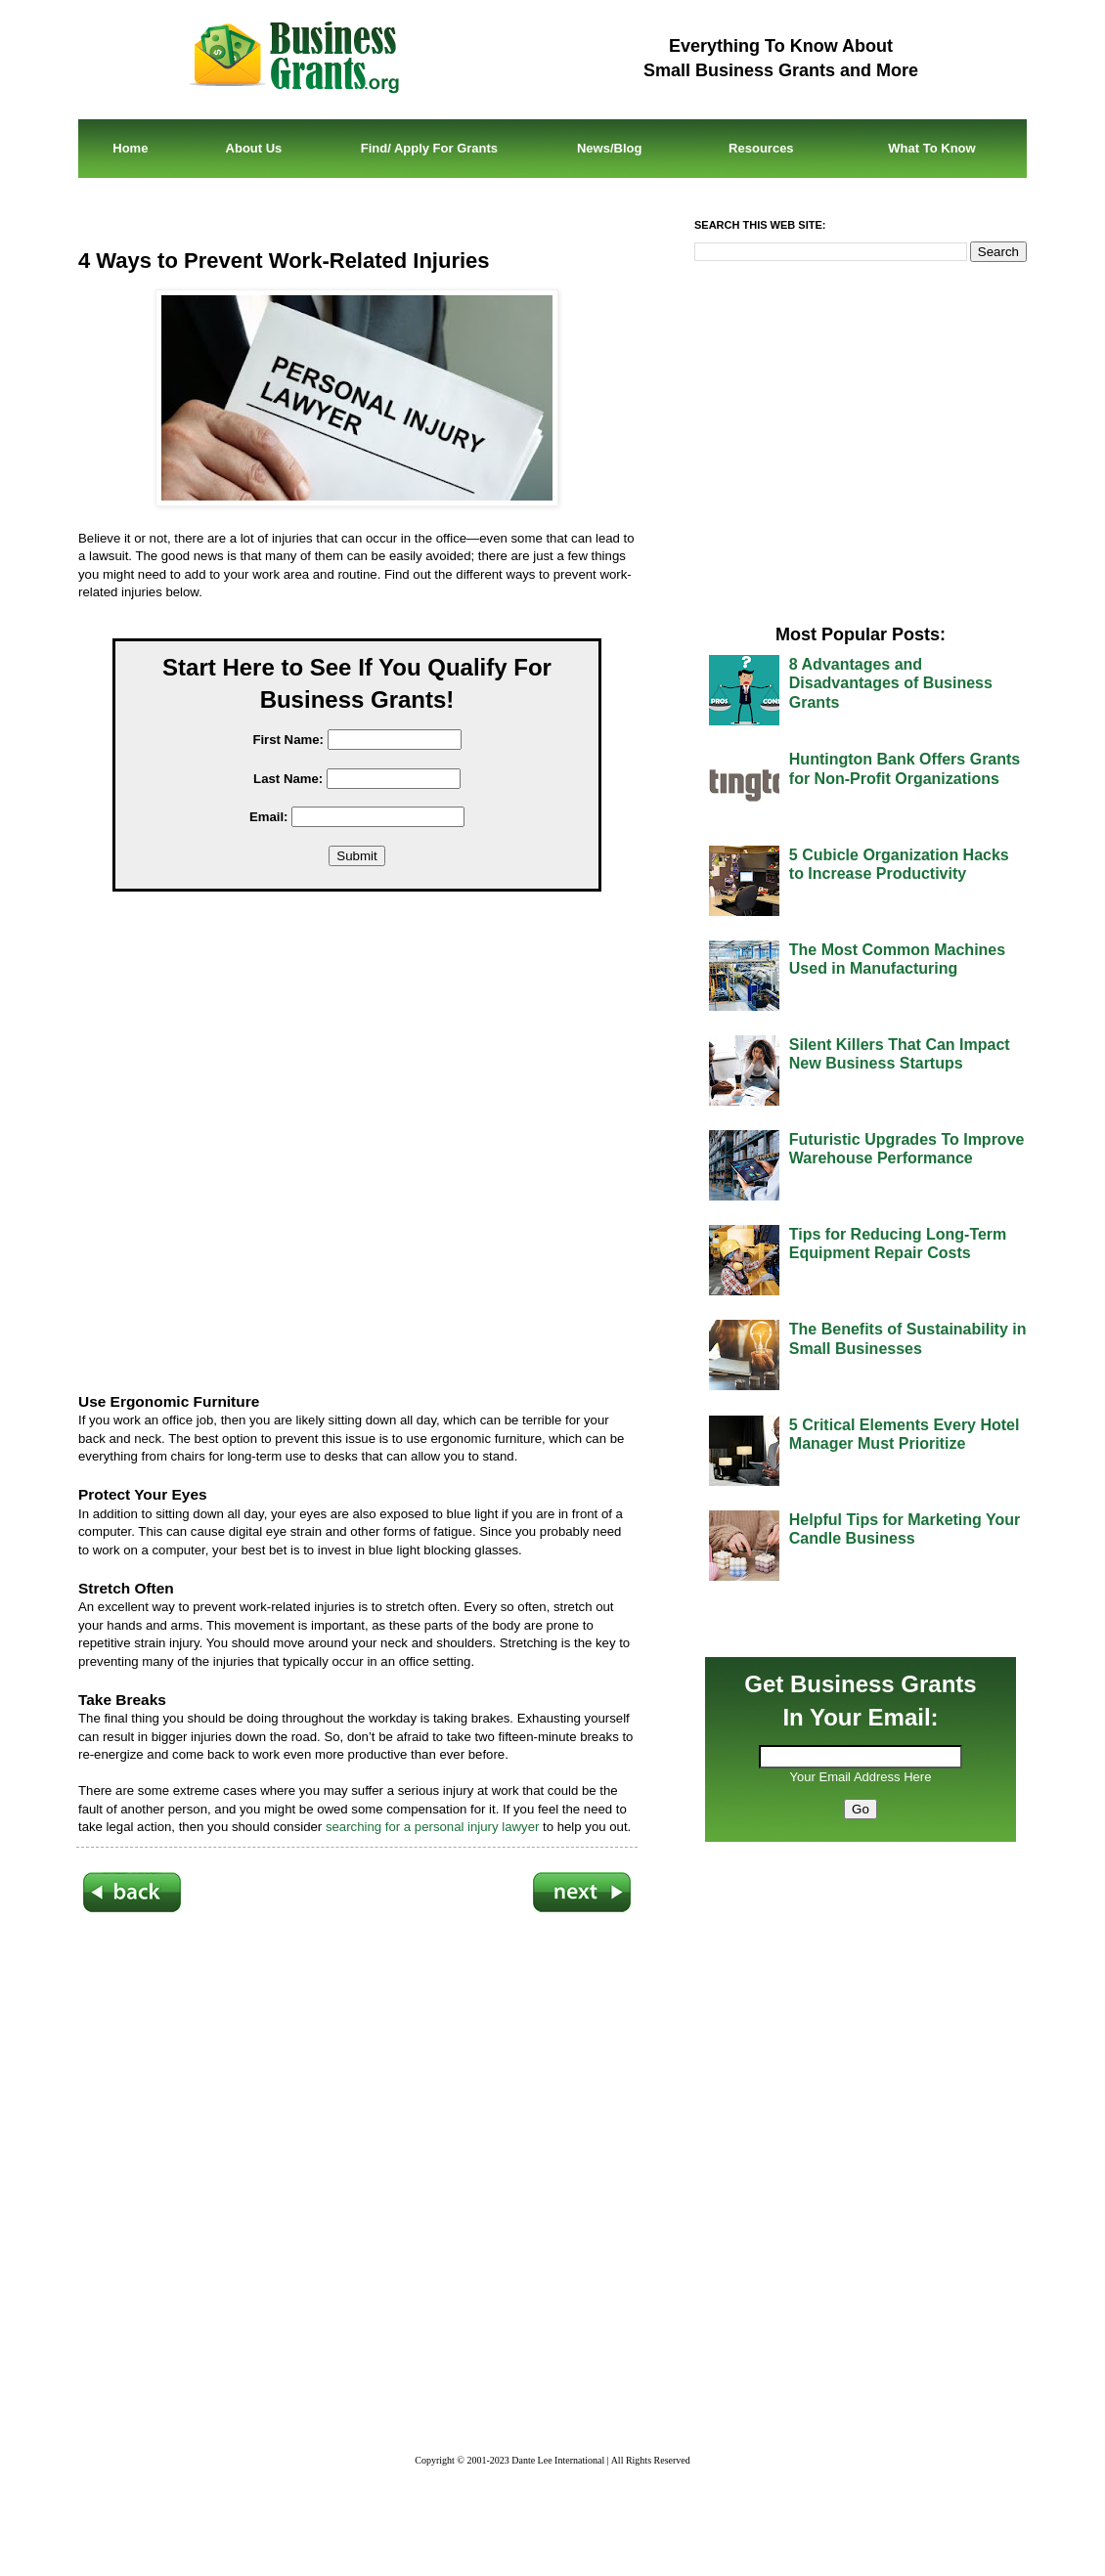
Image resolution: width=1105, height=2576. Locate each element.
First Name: (288, 739)
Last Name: (288, 778)
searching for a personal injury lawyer (432, 1826)
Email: (268, 816)
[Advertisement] (371, 1145)
